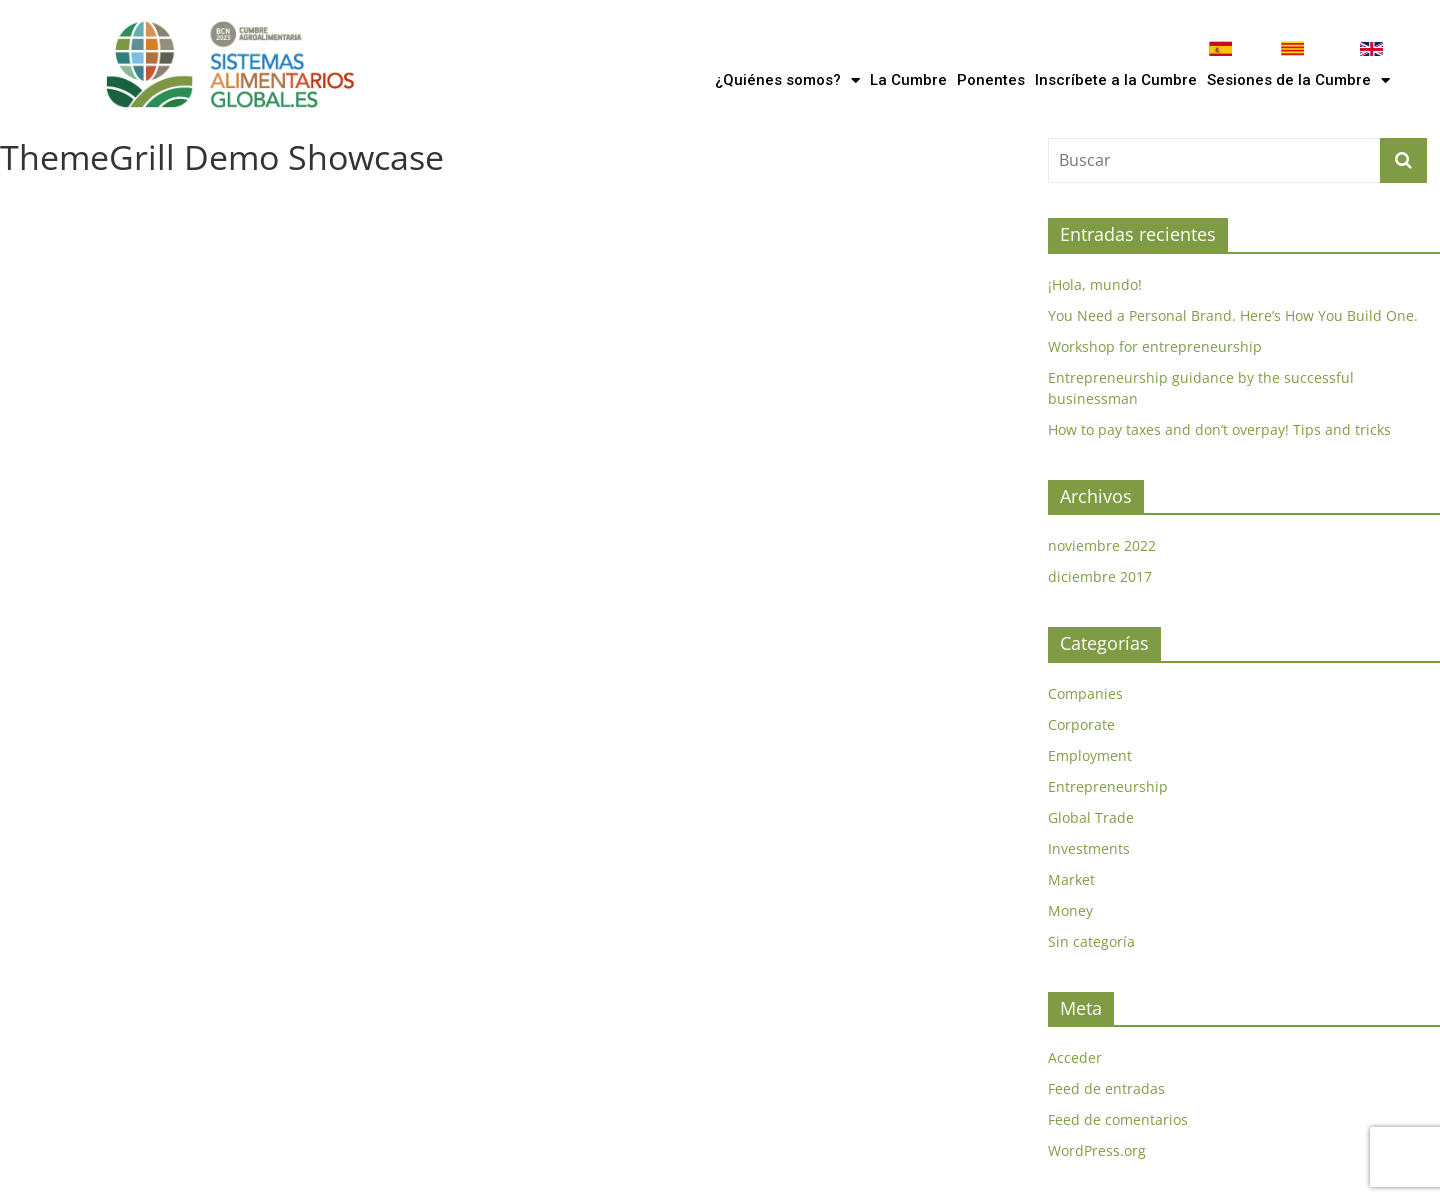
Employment (1090, 755)
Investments (1089, 848)
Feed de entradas (1106, 1088)
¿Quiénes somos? (787, 80)
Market (1071, 879)
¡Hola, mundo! (1095, 284)
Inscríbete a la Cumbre (1116, 80)
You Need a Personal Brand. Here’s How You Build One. (1233, 315)
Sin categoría (1091, 941)
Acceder (1075, 1057)
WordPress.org (1097, 1150)
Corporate (1081, 724)
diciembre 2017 (1100, 576)
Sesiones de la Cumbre (1298, 80)
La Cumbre (908, 80)
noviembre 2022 (1102, 545)
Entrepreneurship (1108, 786)
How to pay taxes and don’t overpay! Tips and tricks (1219, 429)
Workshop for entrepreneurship (1155, 346)
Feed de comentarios (1118, 1119)
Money (1070, 910)
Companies (1085, 693)
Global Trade (1091, 817)
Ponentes (991, 80)
